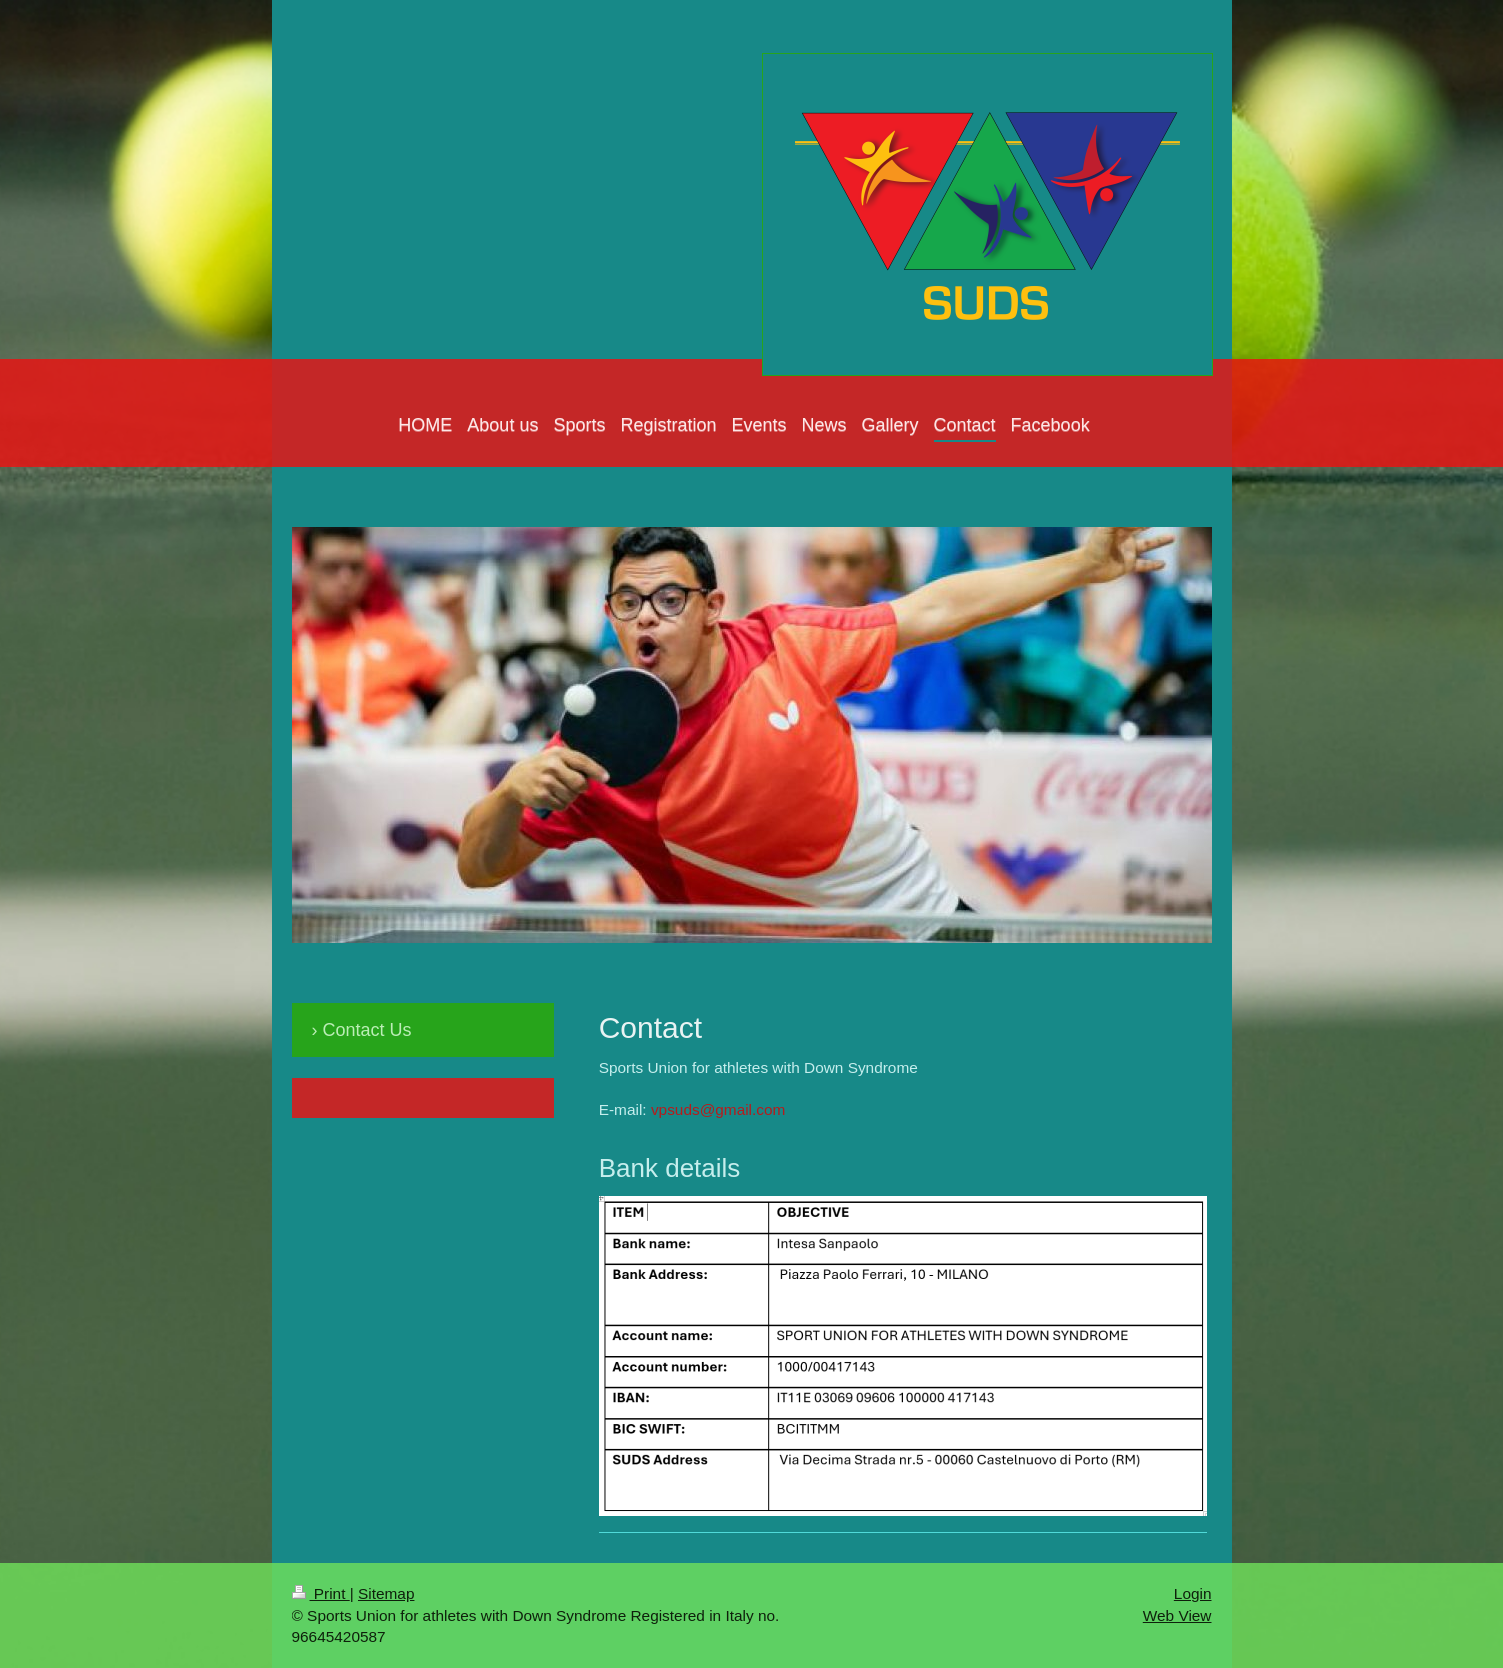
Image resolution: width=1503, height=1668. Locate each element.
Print (321, 1593)
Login (1193, 1593)
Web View (1177, 1615)
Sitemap (386, 1593)
